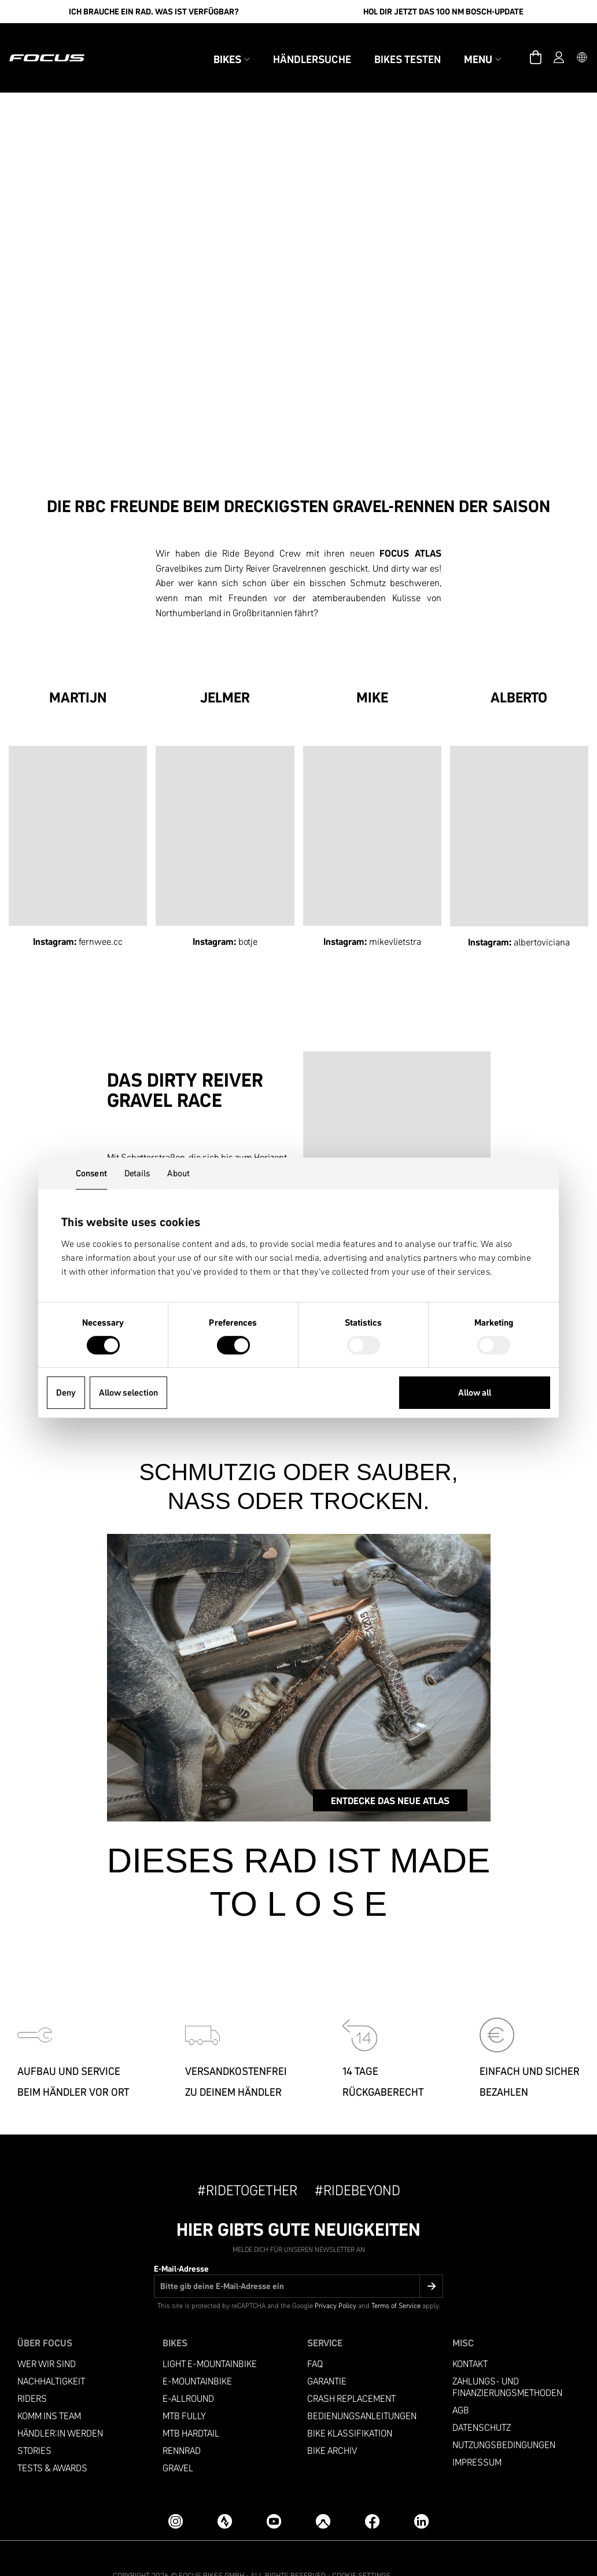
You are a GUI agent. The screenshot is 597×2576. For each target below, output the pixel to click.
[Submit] (431, 2258)
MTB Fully (184, 2388)
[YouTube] (274, 2493)
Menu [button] (462, 45)
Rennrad (182, 2423)
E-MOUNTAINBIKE (197, 2353)
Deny (66, 1392)
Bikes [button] (212, 45)
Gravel (178, 2440)
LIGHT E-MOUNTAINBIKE (210, 2336)
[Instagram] (175, 2493)
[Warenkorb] (516, 43)
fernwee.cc (101, 913)
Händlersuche (292, 45)
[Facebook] (372, 2493)
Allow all (474, 1392)
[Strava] (225, 2493)
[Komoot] (323, 2493)
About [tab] (178, 1173)
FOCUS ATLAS (410, 525)
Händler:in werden (60, 2406)
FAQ (315, 2336)
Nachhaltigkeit (51, 2353)
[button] (562, 44)
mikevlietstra (395, 913)
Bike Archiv (332, 2423)
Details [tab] (137, 1173)
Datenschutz (481, 2400)
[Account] (539, 44)
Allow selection (128, 1392)
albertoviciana (542, 913)
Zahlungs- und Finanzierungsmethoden (507, 2359)
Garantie (327, 2353)
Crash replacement (351, 2371)
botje (247, 913)
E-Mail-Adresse (181, 2241)
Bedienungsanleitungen (362, 2388)
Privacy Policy (335, 2278)
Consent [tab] (91, 1173)
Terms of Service (396, 2278)
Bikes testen (388, 45)
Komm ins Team (49, 2388)
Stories (34, 2423)
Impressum (477, 2434)
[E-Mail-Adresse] (298, 2258)
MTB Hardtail (191, 2406)
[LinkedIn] (421, 2493)
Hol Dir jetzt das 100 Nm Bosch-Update (443, 11)
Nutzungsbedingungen (503, 2417)
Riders (32, 2371)
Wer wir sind (46, 2336)
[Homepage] (66, 44)
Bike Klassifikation (349, 2406)
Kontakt (470, 2336)
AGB (460, 2382)
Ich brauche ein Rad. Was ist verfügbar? (154, 11)
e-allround (188, 2371)
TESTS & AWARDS (52, 2440)
